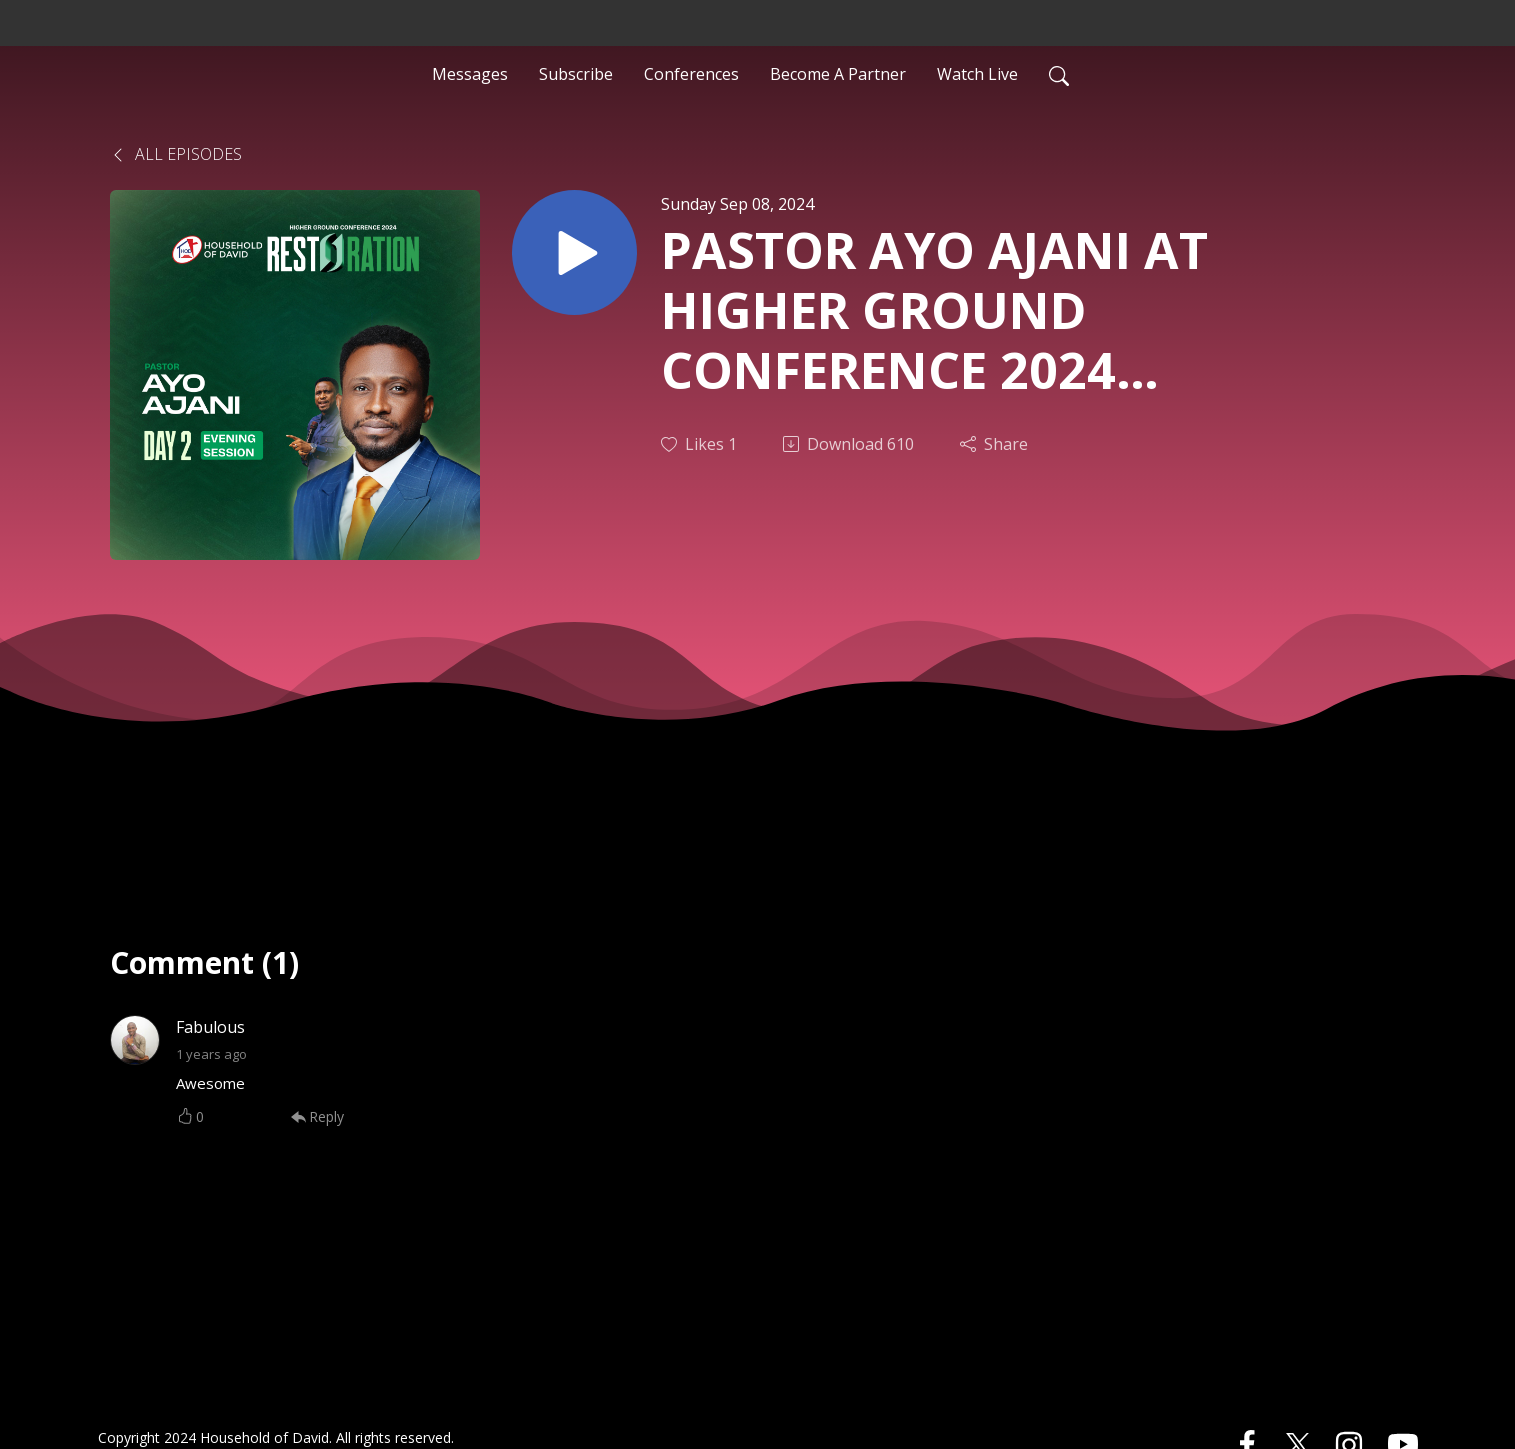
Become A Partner (838, 74)
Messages (470, 74)
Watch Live (977, 74)
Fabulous (210, 1027)
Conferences (691, 74)
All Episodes (176, 154)
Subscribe (576, 74)
